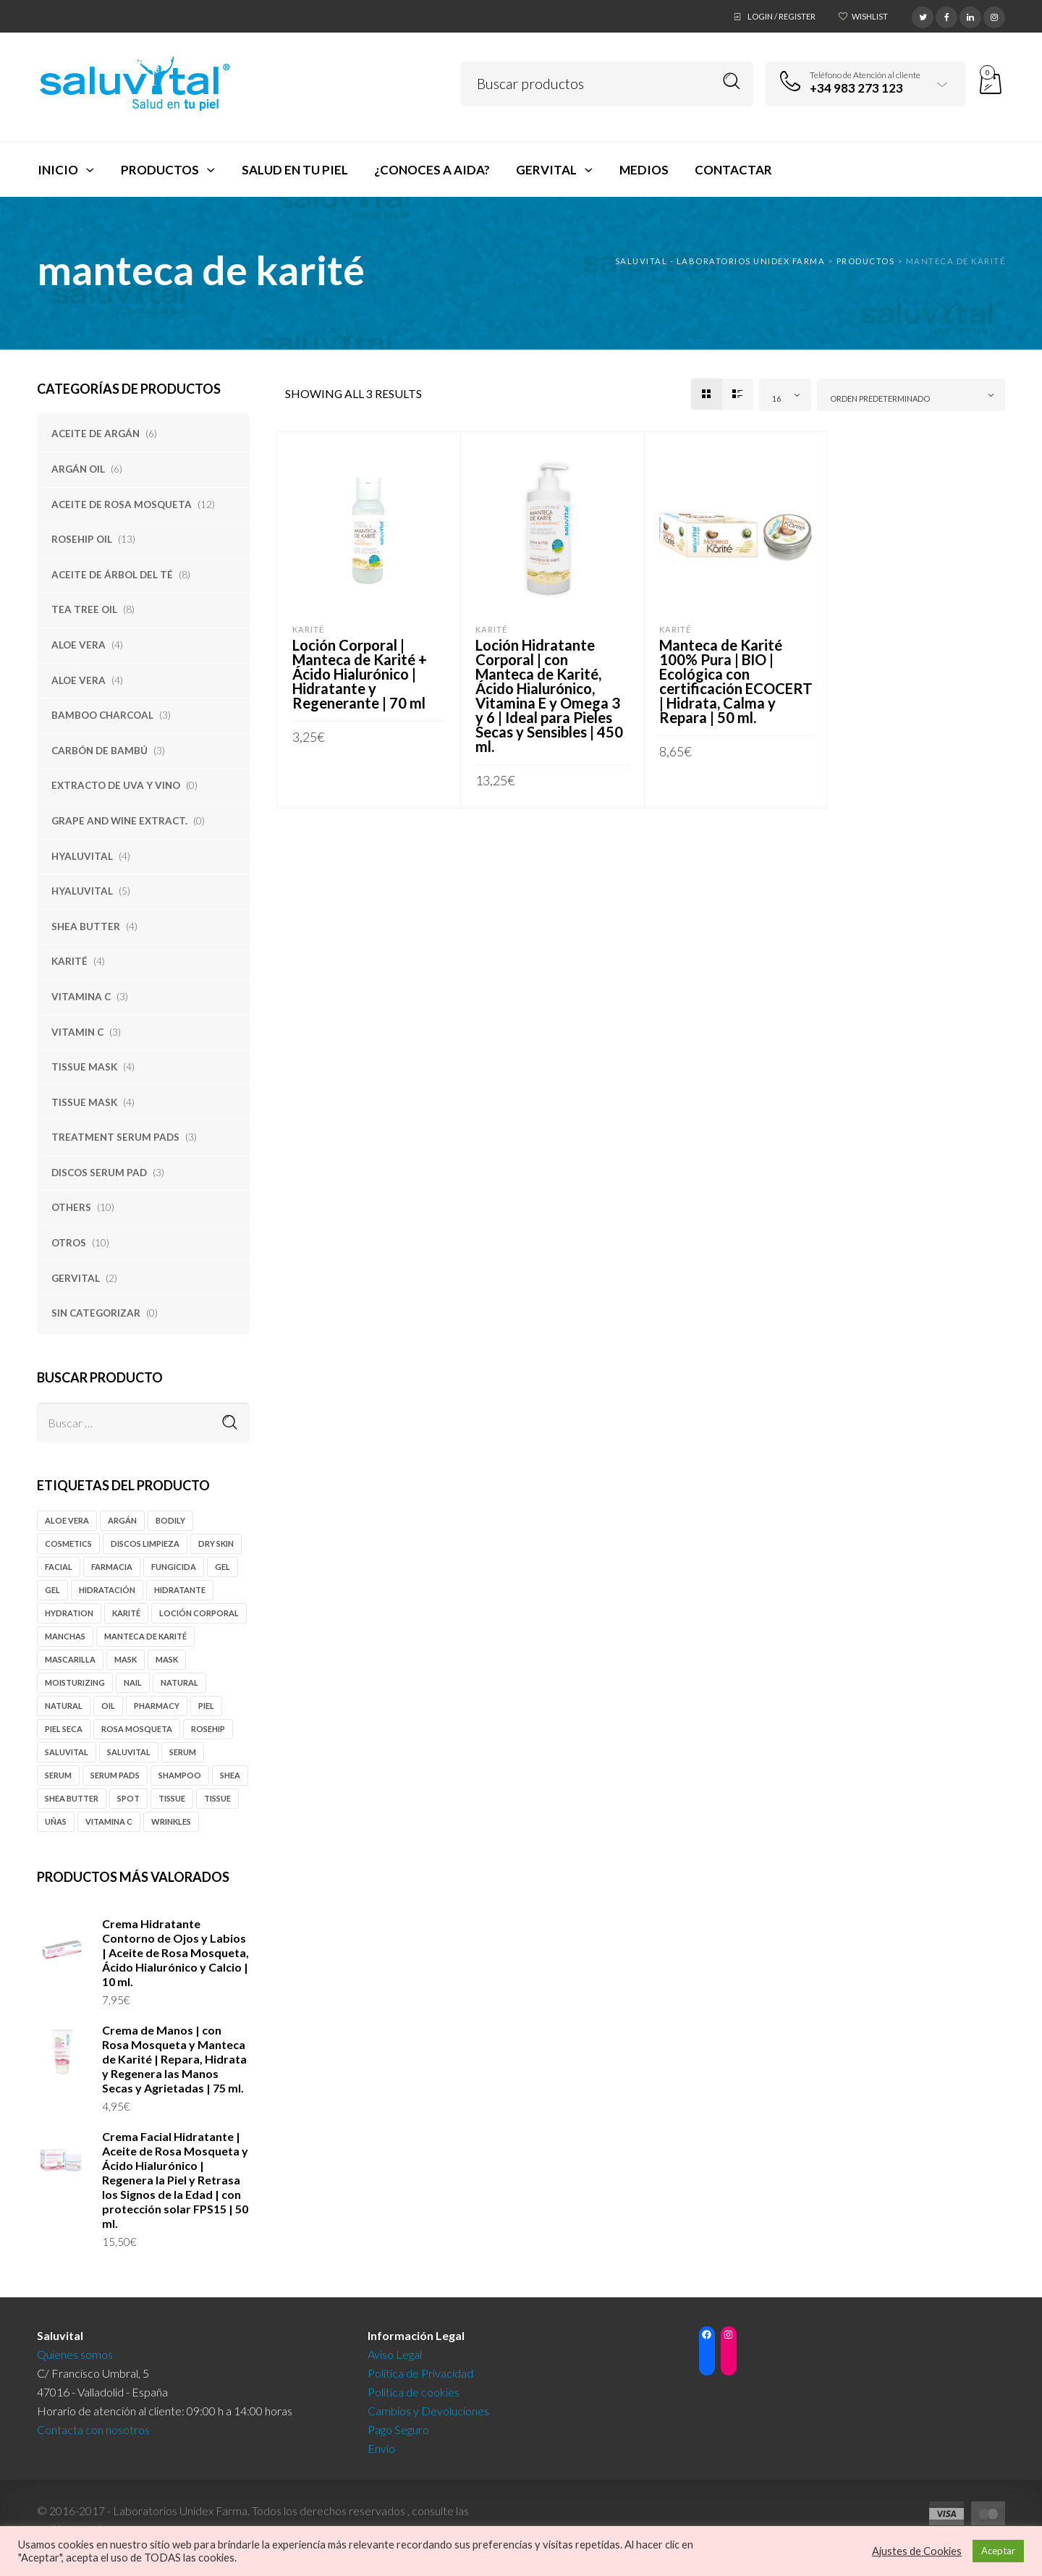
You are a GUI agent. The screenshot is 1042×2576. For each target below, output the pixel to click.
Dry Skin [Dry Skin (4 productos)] (216, 1543)
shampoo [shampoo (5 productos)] (179, 1775)
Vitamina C (81, 996)
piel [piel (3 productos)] (206, 1705)
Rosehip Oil (81, 539)
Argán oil (78, 469)
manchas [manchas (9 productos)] (65, 1636)
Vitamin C (77, 1032)
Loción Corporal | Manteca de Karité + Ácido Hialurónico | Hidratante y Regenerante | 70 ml (359, 673)
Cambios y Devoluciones (428, 2410)
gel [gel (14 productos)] (222, 1566)
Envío (381, 2448)
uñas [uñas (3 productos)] (56, 1821)
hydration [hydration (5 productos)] (69, 1613)
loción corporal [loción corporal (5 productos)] (199, 1613)
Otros (68, 1243)
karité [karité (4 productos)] (126, 1613)
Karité (69, 961)
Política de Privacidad (420, 2373)
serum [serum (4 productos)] (58, 1775)
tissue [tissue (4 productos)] (171, 1798)
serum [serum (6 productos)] (182, 1752)
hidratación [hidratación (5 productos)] (107, 1590)
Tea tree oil (84, 609)
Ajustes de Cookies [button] (917, 2551)
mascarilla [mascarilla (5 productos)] (70, 1659)
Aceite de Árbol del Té (112, 574)
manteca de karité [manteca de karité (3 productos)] (145, 1636)
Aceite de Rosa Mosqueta (121, 504)
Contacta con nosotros (93, 2429)
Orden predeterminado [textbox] (880, 398)
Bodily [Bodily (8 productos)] (170, 1520)
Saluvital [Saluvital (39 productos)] (129, 1752)
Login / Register (781, 16)
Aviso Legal (395, 2354)
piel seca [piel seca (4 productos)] (63, 1728)
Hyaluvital (82, 856)
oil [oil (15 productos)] (108, 1705)
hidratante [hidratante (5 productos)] (180, 1590)
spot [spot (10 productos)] (128, 1798)
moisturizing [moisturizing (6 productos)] (75, 1682)
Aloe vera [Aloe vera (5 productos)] (67, 1520)
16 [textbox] (776, 398)
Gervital (75, 1278)
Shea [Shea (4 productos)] (230, 1775)
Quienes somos (75, 2354)
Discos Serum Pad (99, 1172)
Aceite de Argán (95, 433)
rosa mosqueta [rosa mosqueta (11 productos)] (136, 1728)
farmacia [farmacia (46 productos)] (111, 1566)
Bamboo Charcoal (102, 715)
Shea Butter (85, 926)
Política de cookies (413, 2392)
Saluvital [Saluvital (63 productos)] (66, 1752)
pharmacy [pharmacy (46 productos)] (156, 1705)
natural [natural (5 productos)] (179, 1682)
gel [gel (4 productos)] (52, 1590)
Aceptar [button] (998, 2550)
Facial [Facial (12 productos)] (58, 1566)
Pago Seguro (398, 2429)
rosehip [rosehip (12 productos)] (208, 1728)
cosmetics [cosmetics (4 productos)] (68, 1543)
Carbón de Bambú (99, 750)
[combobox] (785, 395)
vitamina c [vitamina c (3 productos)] (108, 1821)
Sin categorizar (95, 1313)
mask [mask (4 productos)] (125, 1659)
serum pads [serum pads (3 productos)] (115, 1775)
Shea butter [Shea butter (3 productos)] (71, 1798)
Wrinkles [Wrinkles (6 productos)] (171, 1821)
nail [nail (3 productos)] (133, 1682)
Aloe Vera (78, 645)
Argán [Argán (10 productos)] (122, 1520)
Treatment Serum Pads (115, 1137)
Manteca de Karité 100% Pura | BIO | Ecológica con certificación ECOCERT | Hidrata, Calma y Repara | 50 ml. (736, 681)
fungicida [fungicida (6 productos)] (173, 1566)
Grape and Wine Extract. (119, 821)
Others (71, 1207)
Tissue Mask (84, 1067)
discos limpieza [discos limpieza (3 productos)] (145, 1543)
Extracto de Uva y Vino (115, 785)
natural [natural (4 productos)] (63, 1705)
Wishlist (870, 16)
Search (732, 81)
